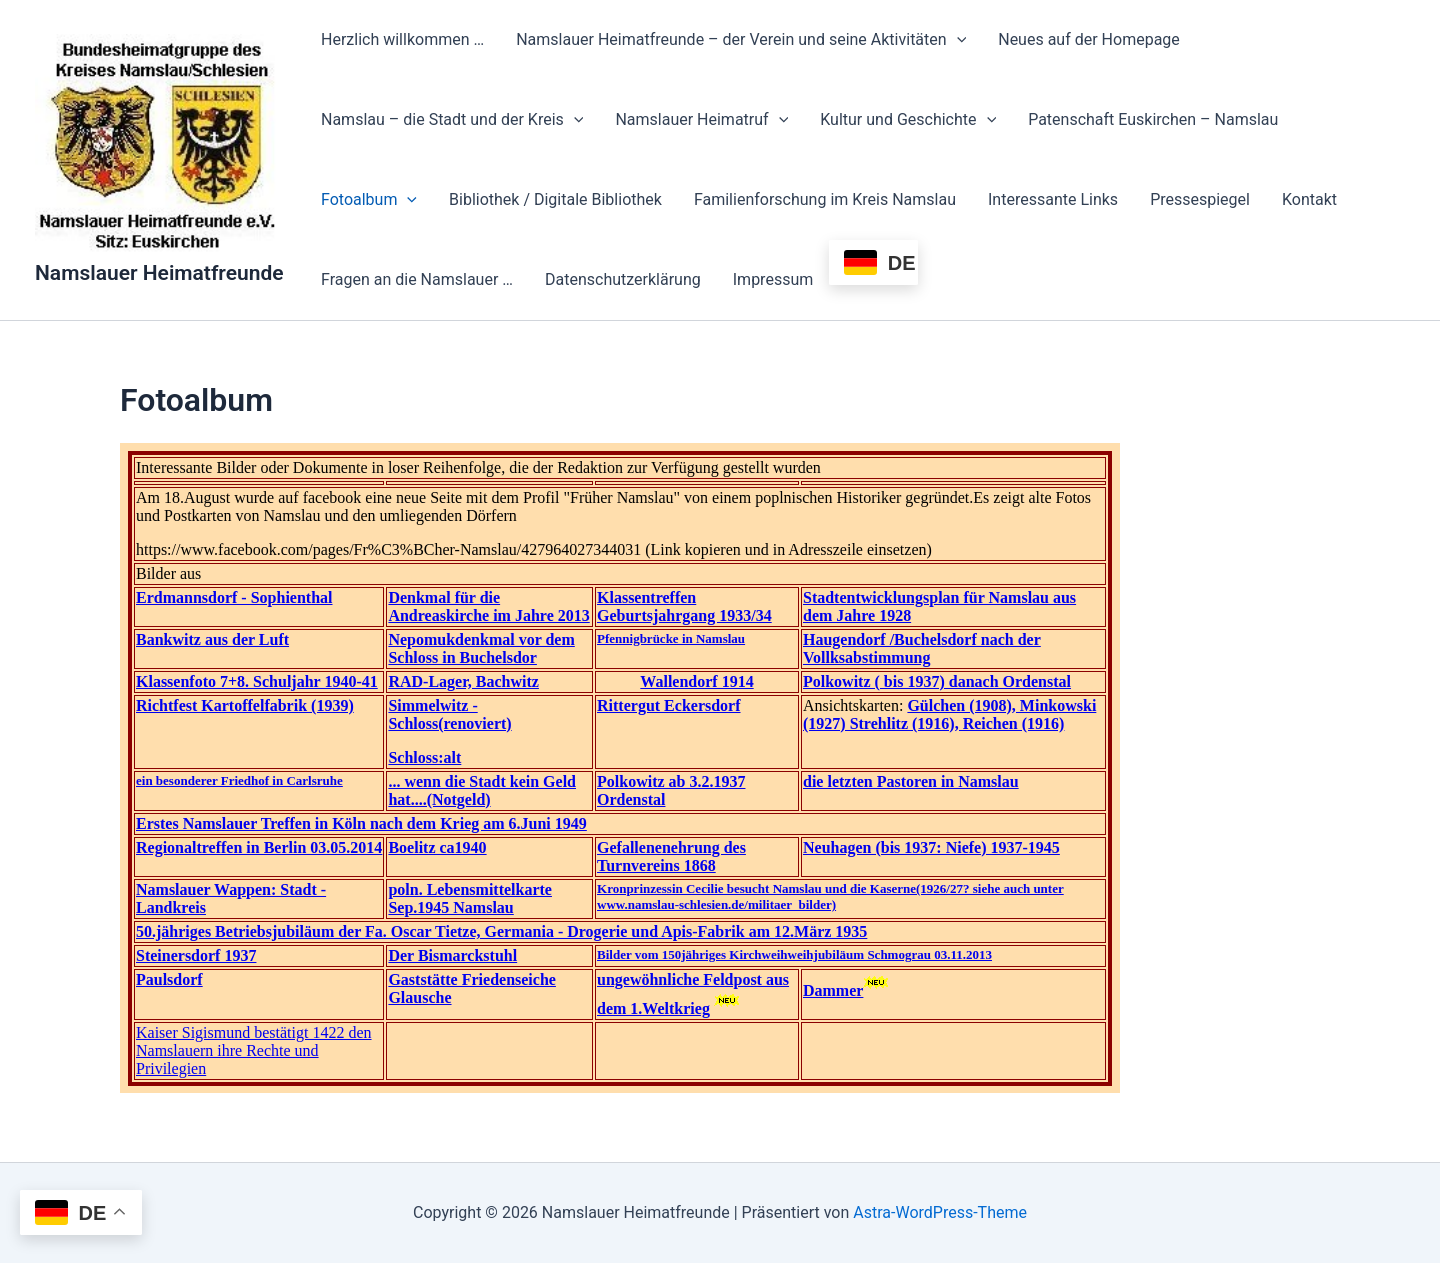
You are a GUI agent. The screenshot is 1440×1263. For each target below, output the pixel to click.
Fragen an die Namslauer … (417, 279)
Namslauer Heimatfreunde (159, 273)
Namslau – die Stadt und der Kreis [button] (452, 120)
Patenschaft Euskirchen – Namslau (1153, 119)
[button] (957, 40)
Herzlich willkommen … (402, 39)
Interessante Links (1053, 199)
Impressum (773, 279)
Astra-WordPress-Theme (940, 1212)
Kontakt (1309, 199)
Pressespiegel (1200, 199)
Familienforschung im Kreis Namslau (825, 199)
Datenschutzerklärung (623, 279)
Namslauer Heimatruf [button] (701, 120)
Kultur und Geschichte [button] (908, 120)
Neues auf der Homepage (1089, 39)
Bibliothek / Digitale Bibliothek (555, 199)
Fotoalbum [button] (369, 200)
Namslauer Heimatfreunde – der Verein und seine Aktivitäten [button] (741, 40)
